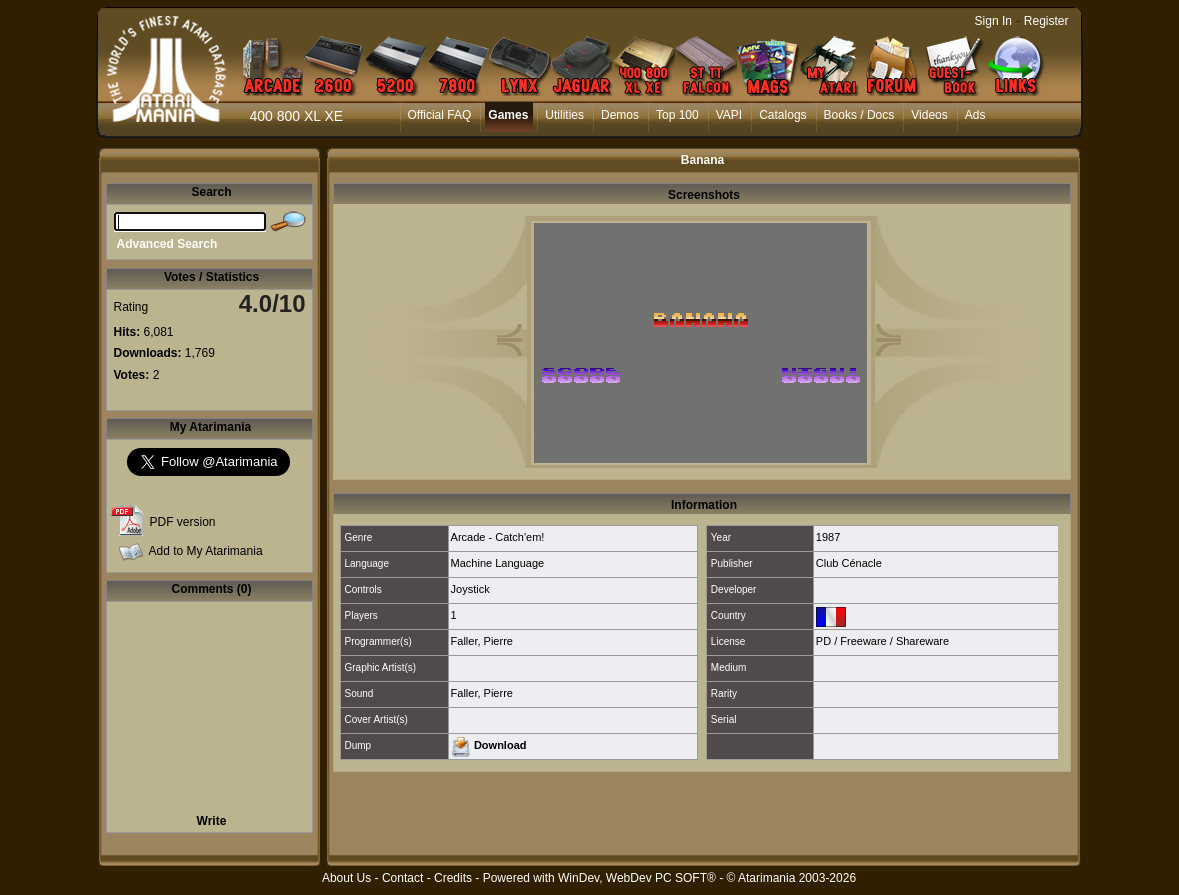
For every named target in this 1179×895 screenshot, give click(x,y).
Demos (620, 115)
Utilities (564, 115)
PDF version (183, 522)
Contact (402, 878)
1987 (828, 537)
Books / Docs (859, 115)
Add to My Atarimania (206, 551)
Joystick (470, 589)
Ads (975, 115)
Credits (453, 878)
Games (508, 115)
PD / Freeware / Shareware (882, 641)
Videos (929, 115)
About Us (346, 878)
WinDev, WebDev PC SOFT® (637, 878)
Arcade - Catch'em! (498, 537)
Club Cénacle (849, 563)
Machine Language (498, 563)
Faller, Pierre (482, 641)
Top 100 (677, 115)
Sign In (993, 21)
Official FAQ (440, 115)
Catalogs (782, 115)
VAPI (729, 115)
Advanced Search (167, 244)
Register (1046, 21)
